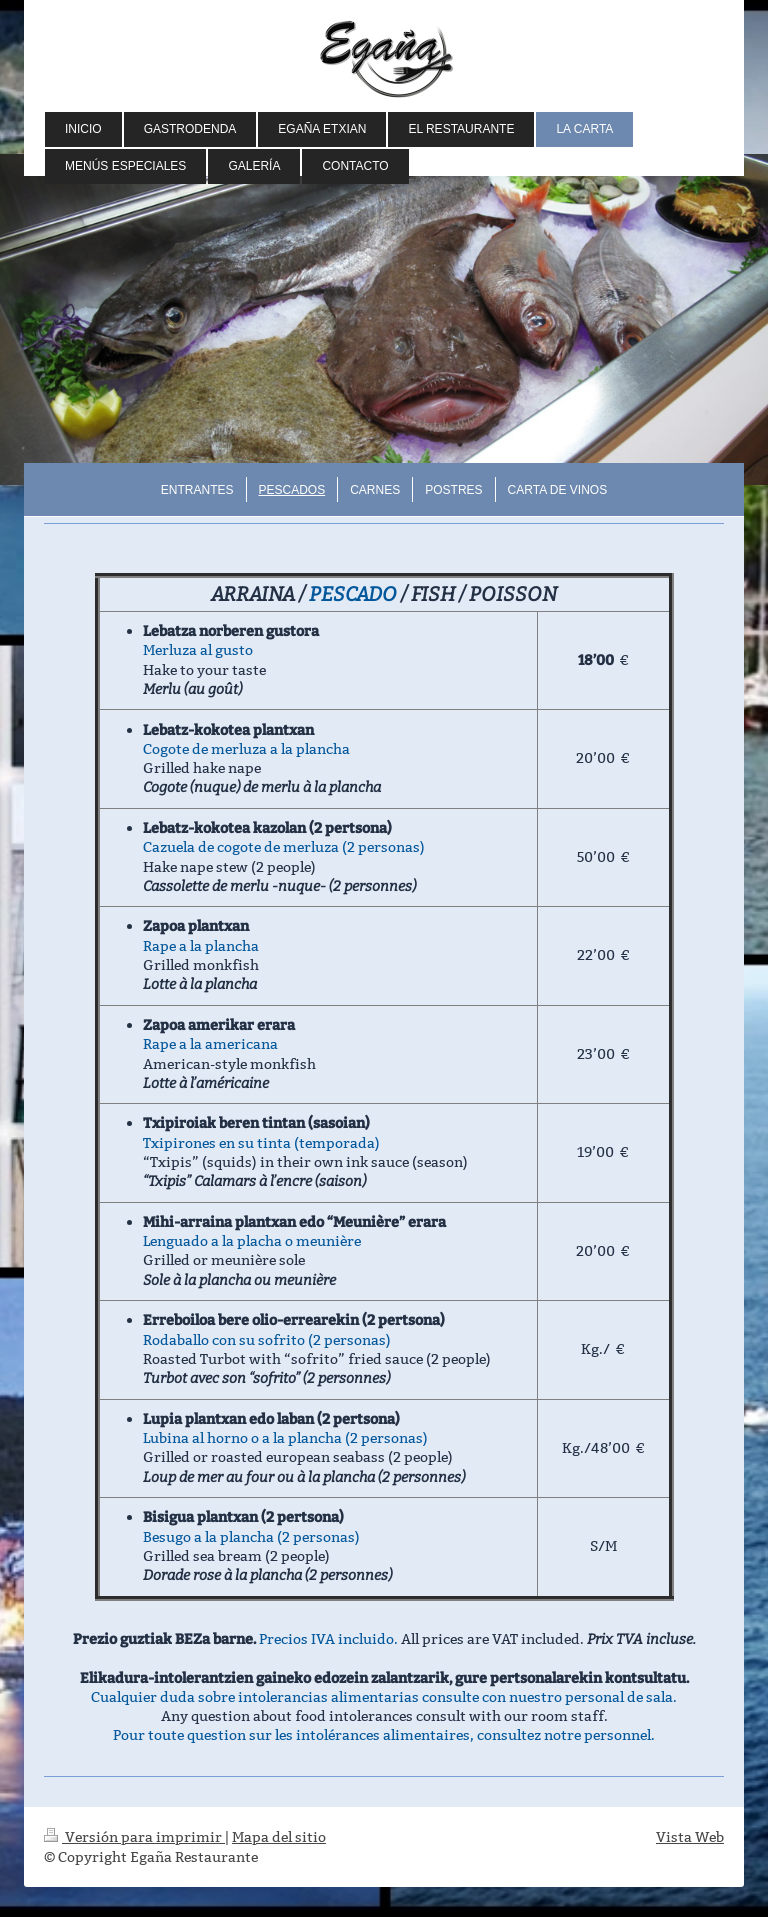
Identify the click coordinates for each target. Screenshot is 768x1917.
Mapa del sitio (279, 1837)
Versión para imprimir (134, 1837)
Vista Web (690, 1837)
